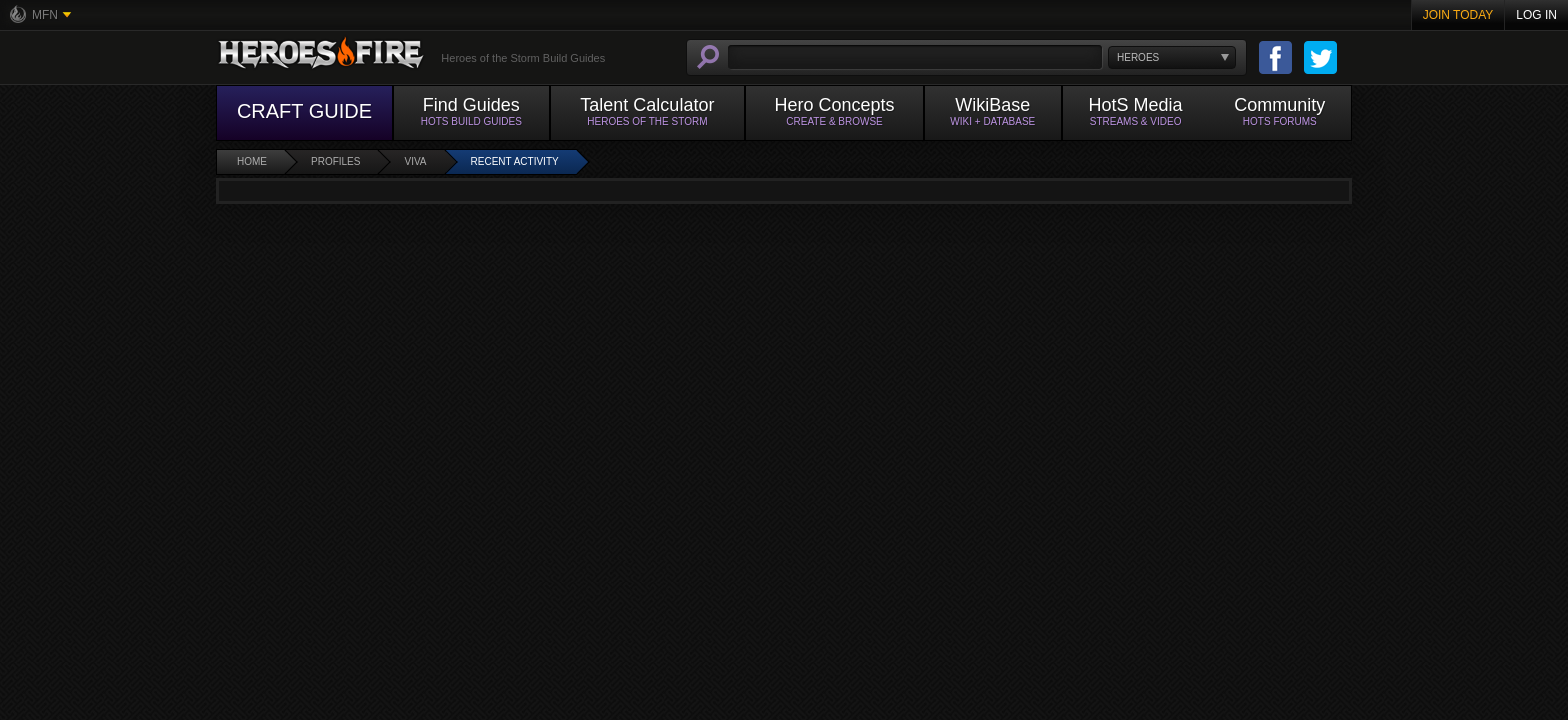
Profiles (335, 161)
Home (252, 161)
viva (415, 161)
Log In (1536, 15)
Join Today (1458, 15)
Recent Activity (515, 161)
